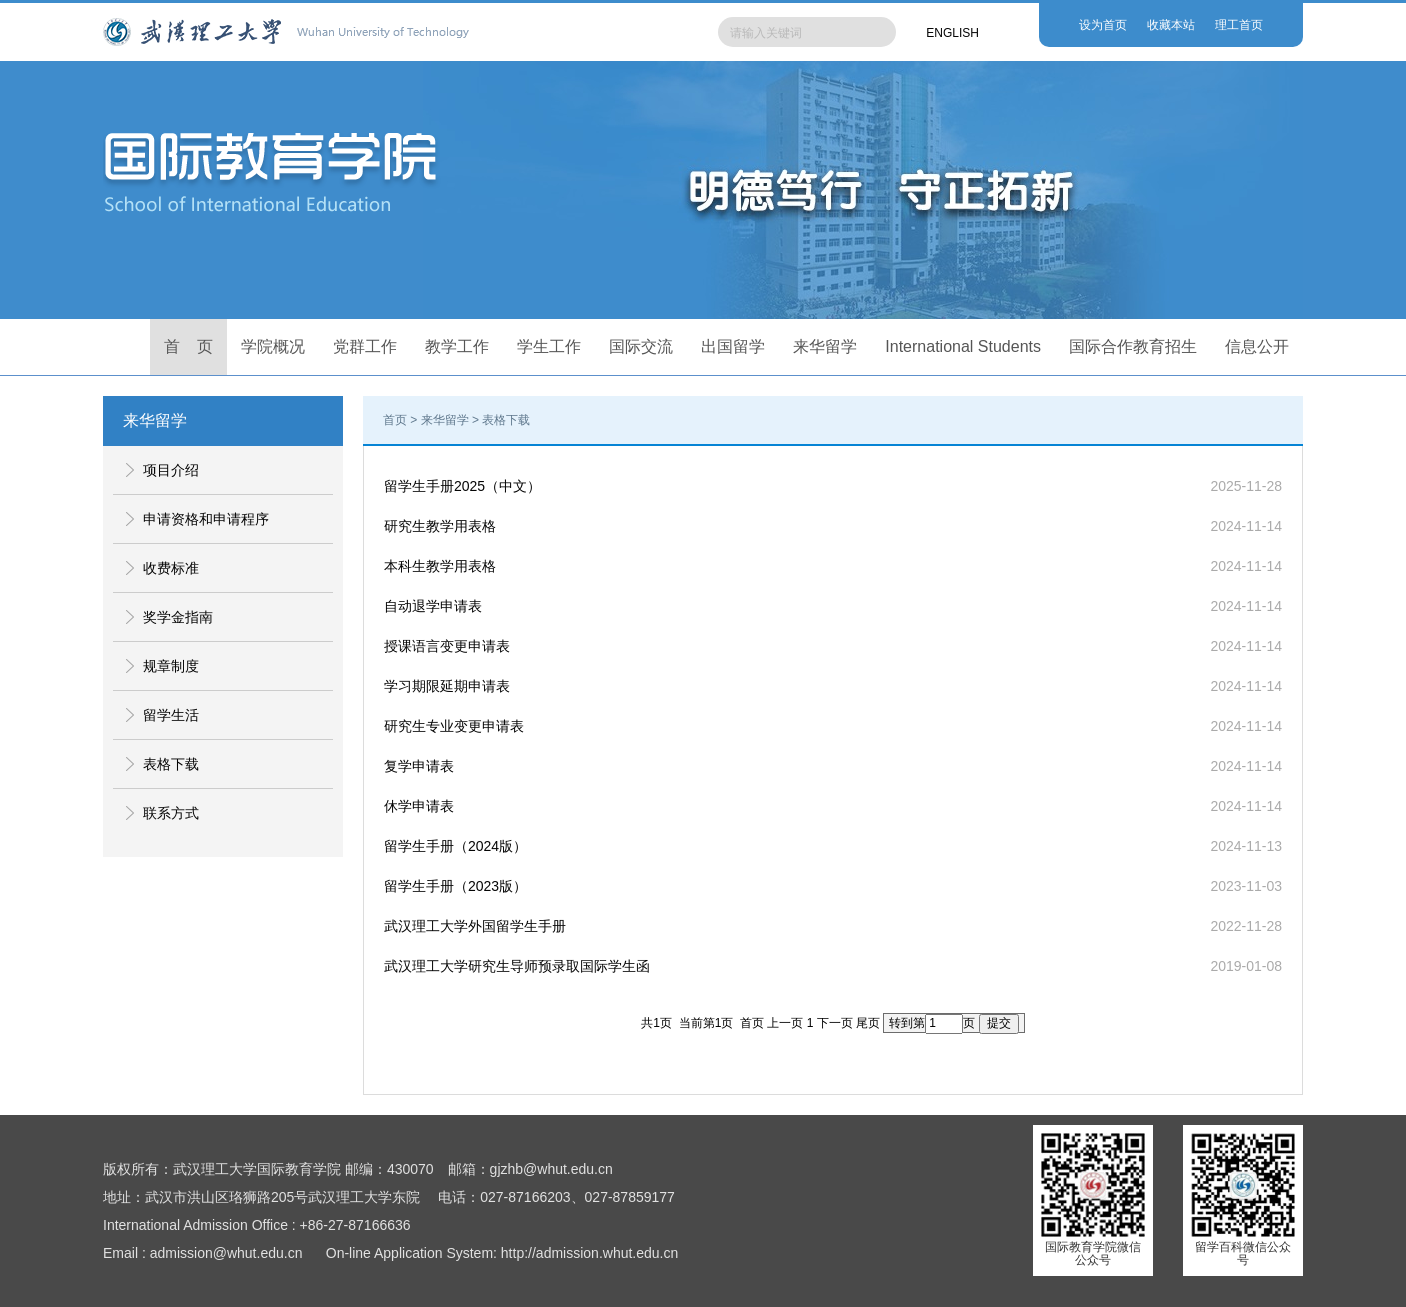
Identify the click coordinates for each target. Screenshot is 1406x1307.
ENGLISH (952, 33)
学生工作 (549, 346)
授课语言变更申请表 (447, 646)
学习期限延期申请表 (447, 686)
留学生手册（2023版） (455, 886)
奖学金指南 (178, 617)
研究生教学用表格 (440, 526)
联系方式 (171, 813)
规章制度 (171, 666)
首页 (395, 420)
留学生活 (171, 715)
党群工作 (365, 346)
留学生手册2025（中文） (462, 486)
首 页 (189, 346)
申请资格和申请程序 (206, 519)
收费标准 (171, 568)
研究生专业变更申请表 (454, 726)
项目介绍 (171, 470)
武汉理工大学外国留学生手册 (475, 926)
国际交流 (641, 346)
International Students (963, 346)
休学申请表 (419, 806)
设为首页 (1103, 25)
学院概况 (273, 346)
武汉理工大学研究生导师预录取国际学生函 (517, 966)
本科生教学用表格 (440, 566)
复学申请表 (419, 766)
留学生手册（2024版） (455, 846)
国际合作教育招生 (1133, 346)
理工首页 (1239, 25)
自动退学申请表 (433, 606)
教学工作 (457, 346)
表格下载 (171, 764)
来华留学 (825, 346)
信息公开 (1257, 346)
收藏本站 (1171, 25)
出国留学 (733, 346)
